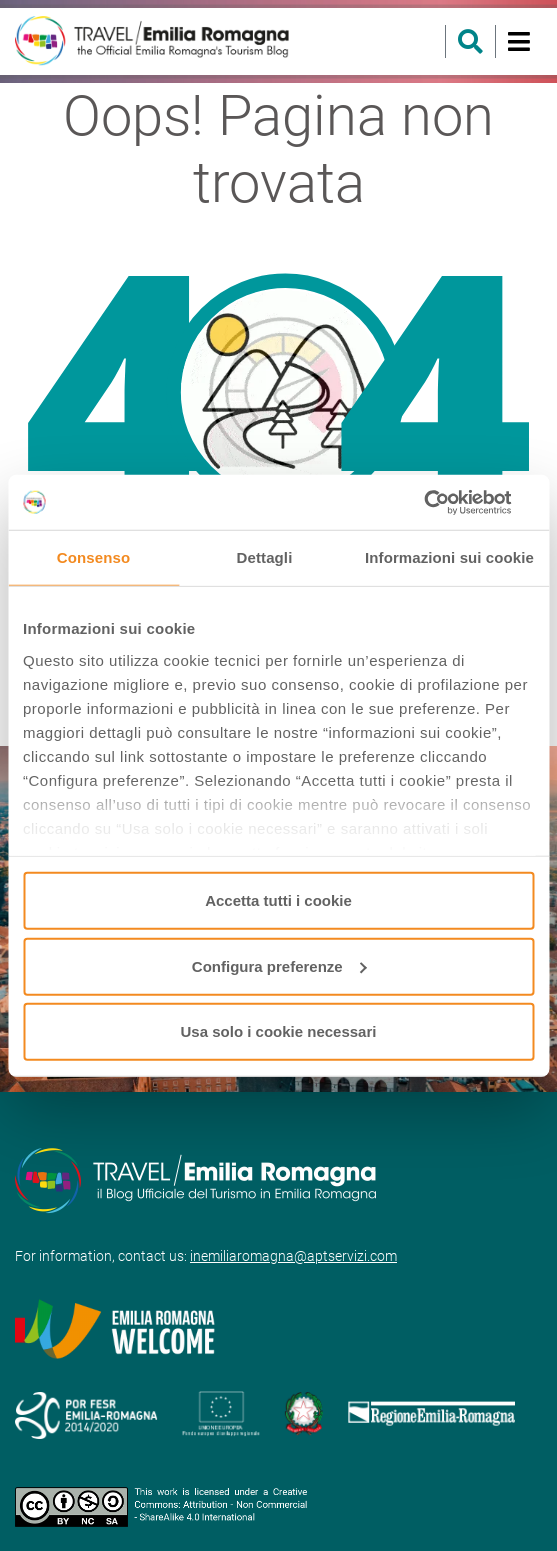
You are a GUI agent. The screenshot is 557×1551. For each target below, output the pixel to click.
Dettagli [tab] (265, 557)
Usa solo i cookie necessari (279, 1031)
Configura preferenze (279, 965)
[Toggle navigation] (518, 41)
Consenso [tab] (93, 557)
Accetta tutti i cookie (278, 900)
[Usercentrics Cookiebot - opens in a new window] (446, 502)
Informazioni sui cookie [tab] (449, 557)
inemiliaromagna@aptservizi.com (293, 1256)
